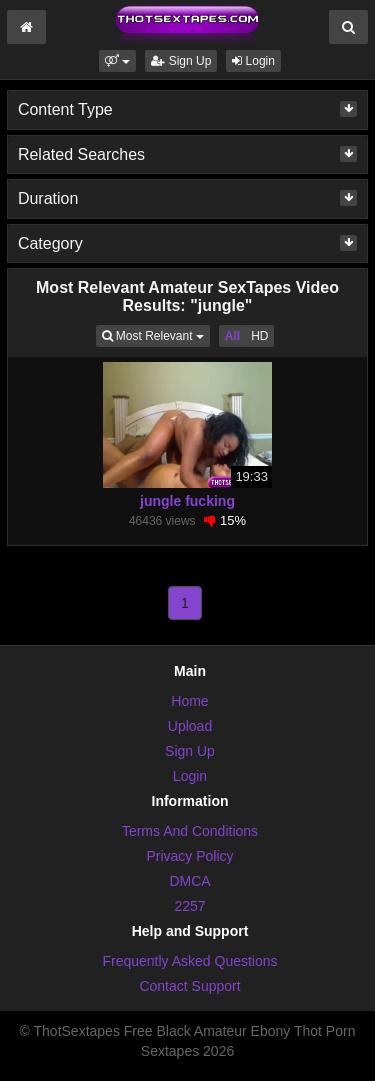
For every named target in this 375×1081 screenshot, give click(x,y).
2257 (189, 906)
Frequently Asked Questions (189, 961)
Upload (190, 726)
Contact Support (189, 986)
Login (253, 61)
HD (259, 336)
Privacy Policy (189, 856)
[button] (117, 61)
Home (189, 701)
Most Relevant (156, 334)
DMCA (189, 881)
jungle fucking (187, 501)
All (232, 336)
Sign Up (181, 61)
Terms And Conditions (190, 831)
